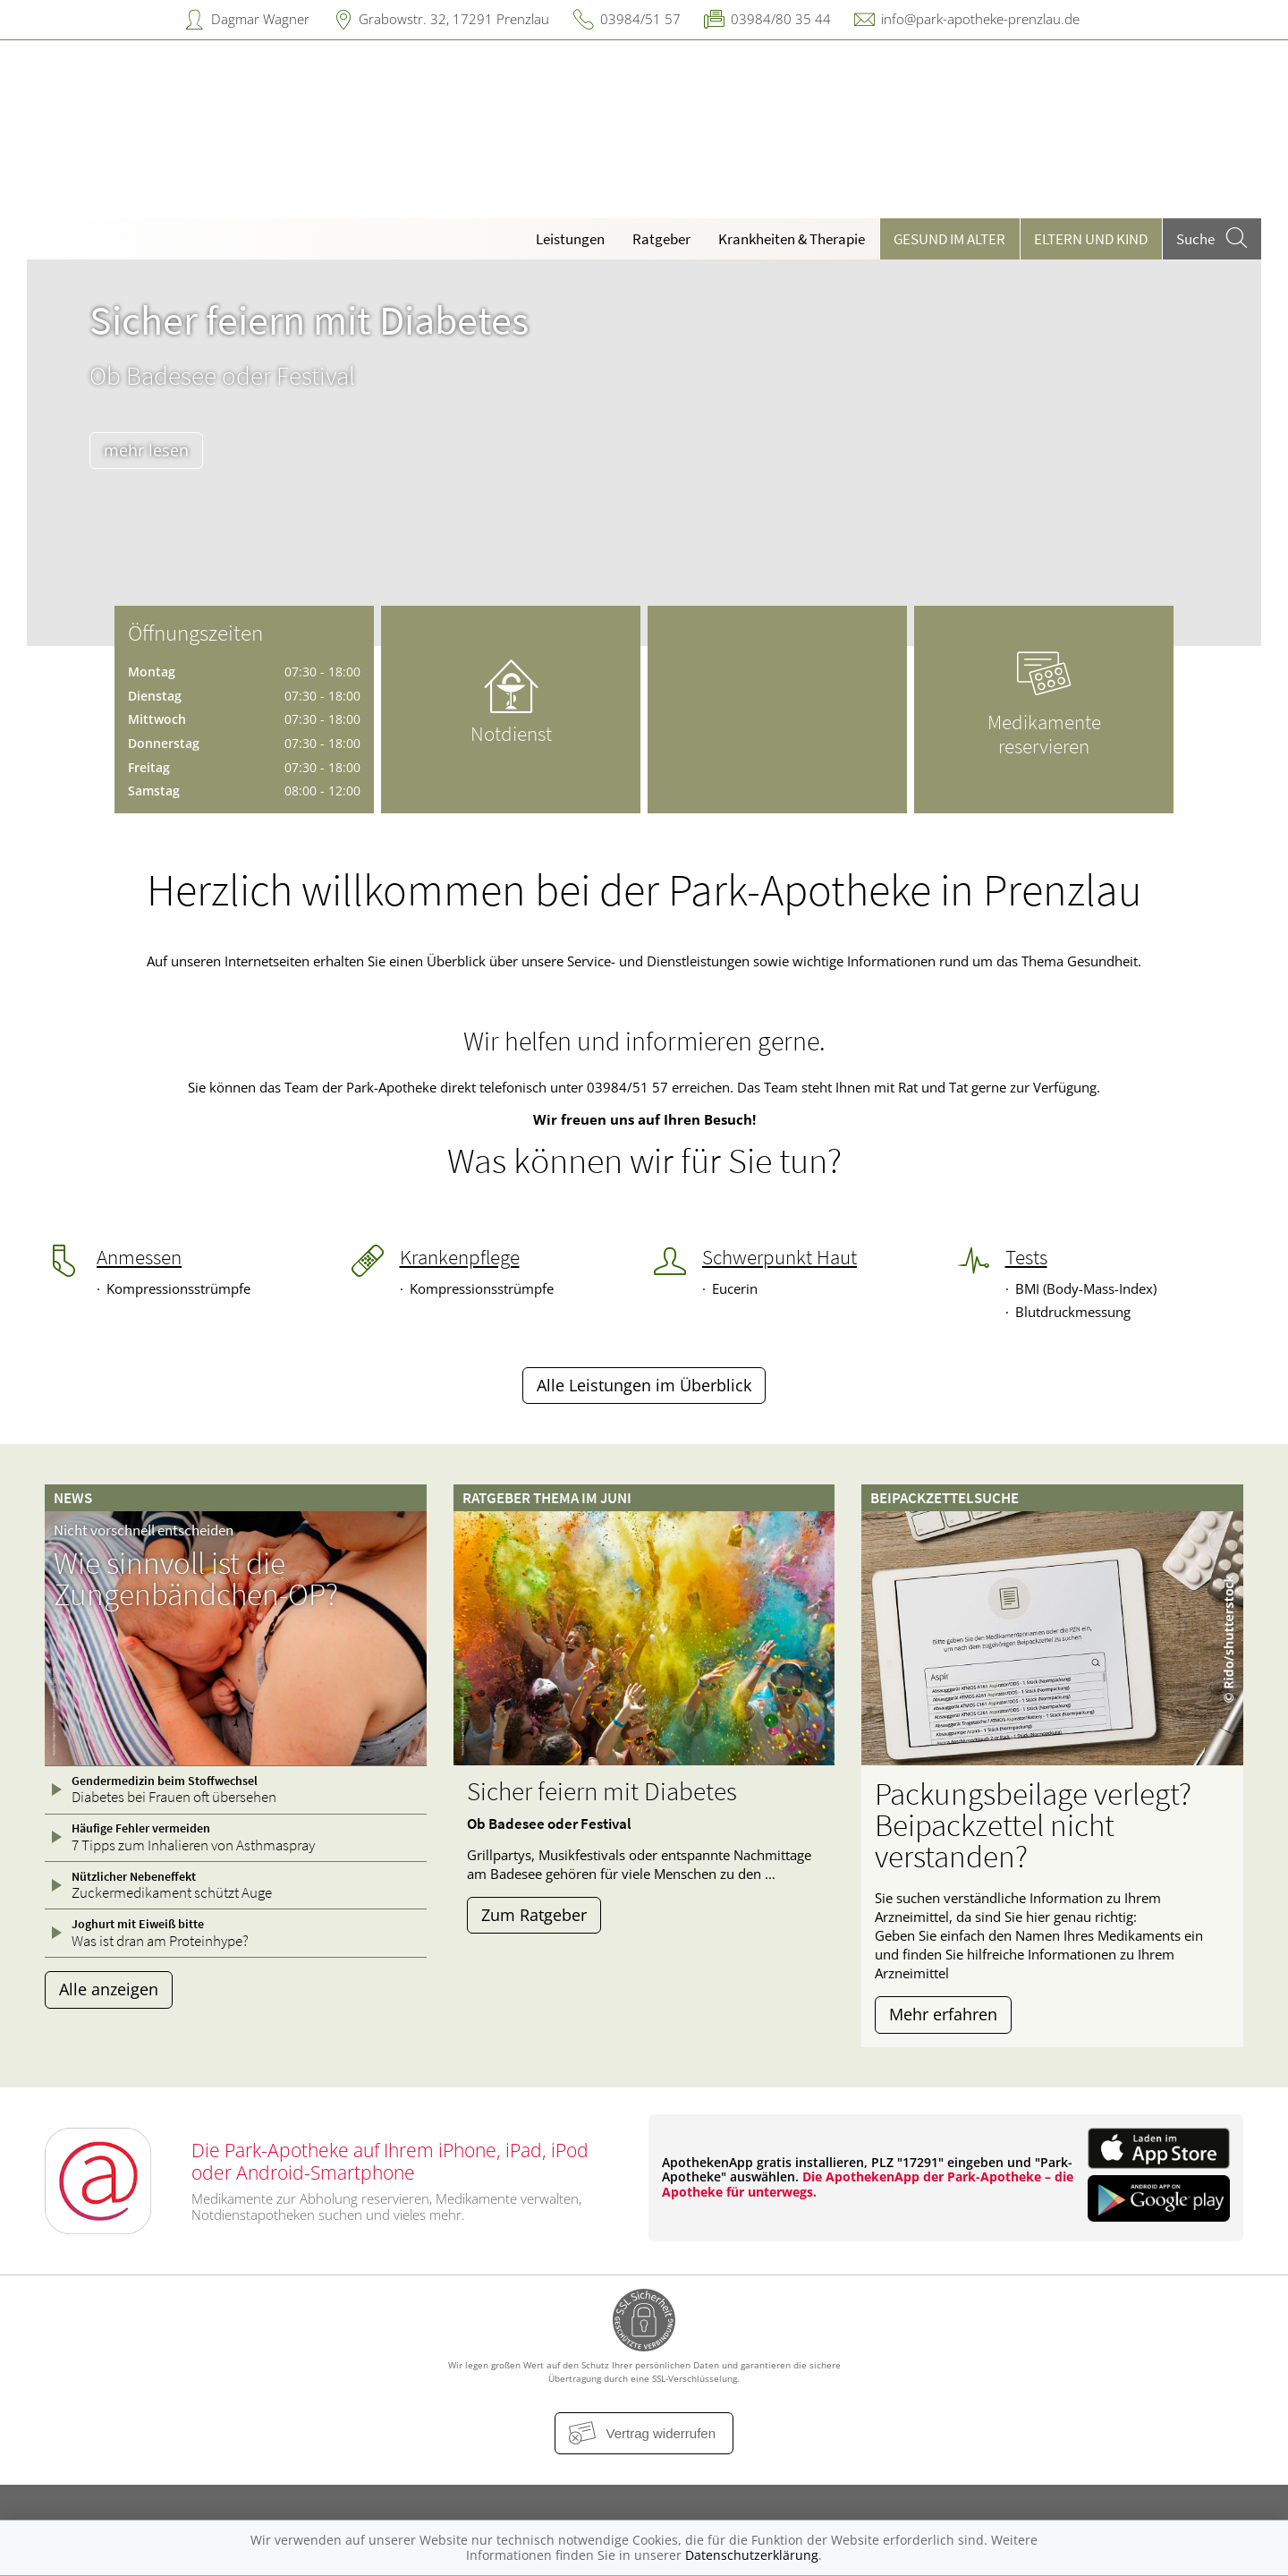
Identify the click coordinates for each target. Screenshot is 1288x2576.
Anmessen (139, 1257)
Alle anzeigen (108, 1989)
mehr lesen (146, 450)
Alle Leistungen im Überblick (644, 1385)
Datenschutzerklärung (751, 2554)
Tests (1026, 1257)
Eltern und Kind (1091, 239)
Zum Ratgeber (534, 1915)
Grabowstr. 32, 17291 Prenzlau (454, 19)
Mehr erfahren (943, 2014)
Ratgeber (661, 239)
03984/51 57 (640, 19)
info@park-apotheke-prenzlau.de (980, 19)
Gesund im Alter (949, 239)
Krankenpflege (460, 1257)
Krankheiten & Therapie (791, 239)
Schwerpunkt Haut (779, 1257)
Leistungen (570, 239)
